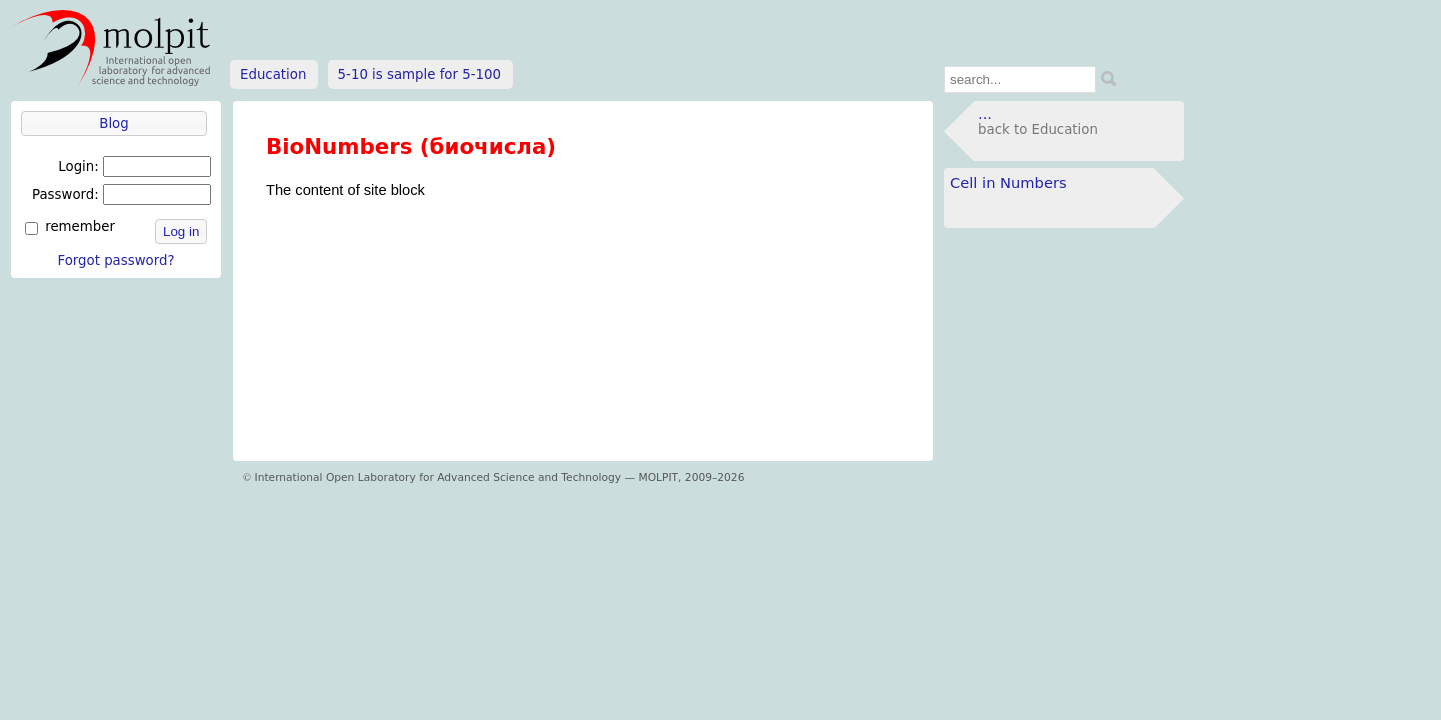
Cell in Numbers (1008, 182)
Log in (181, 231)
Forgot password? (115, 260)
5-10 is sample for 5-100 (419, 74)
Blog (113, 123)
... (985, 113)
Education (273, 74)
